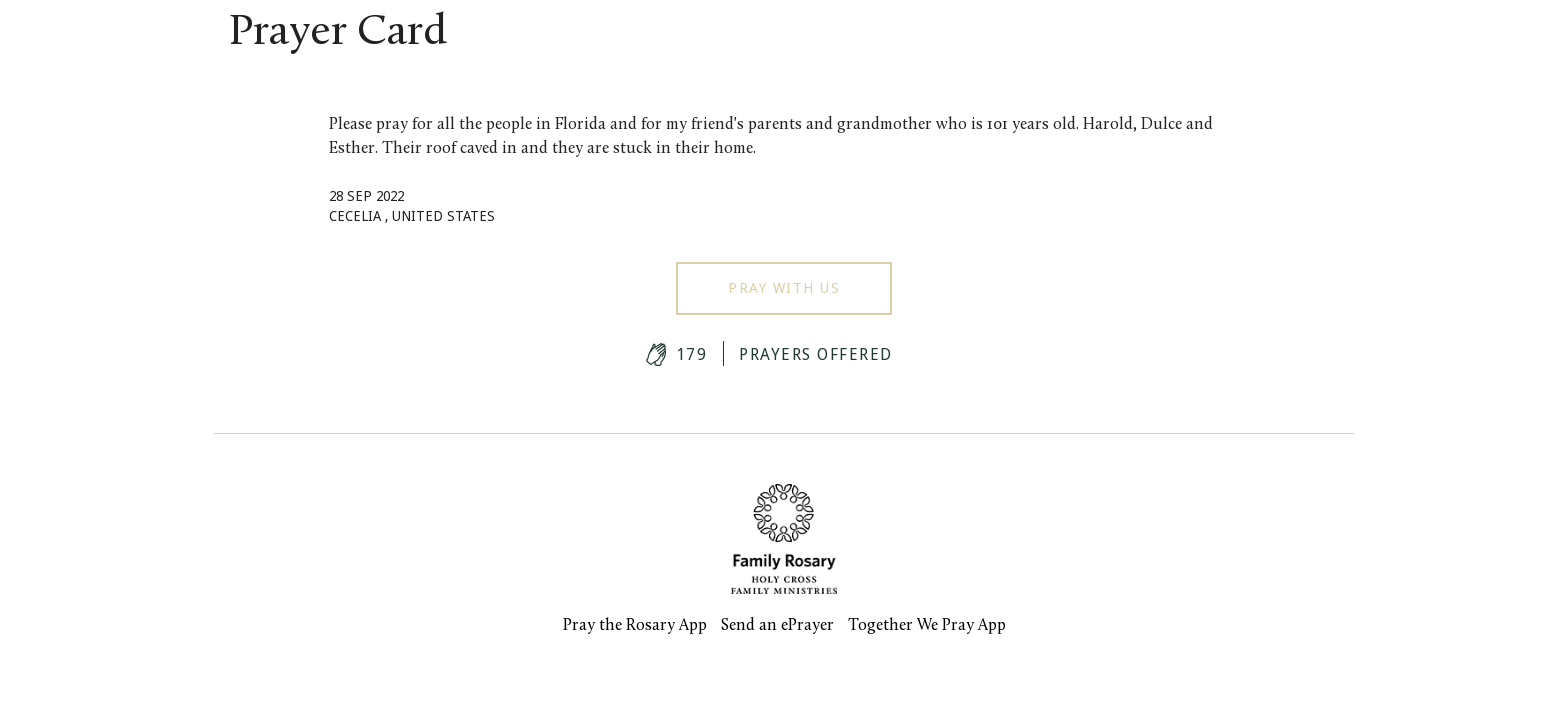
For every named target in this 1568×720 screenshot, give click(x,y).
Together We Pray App (927, 626)
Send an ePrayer (777, 626)
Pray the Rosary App (635, 626)
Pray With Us (784, 288)
